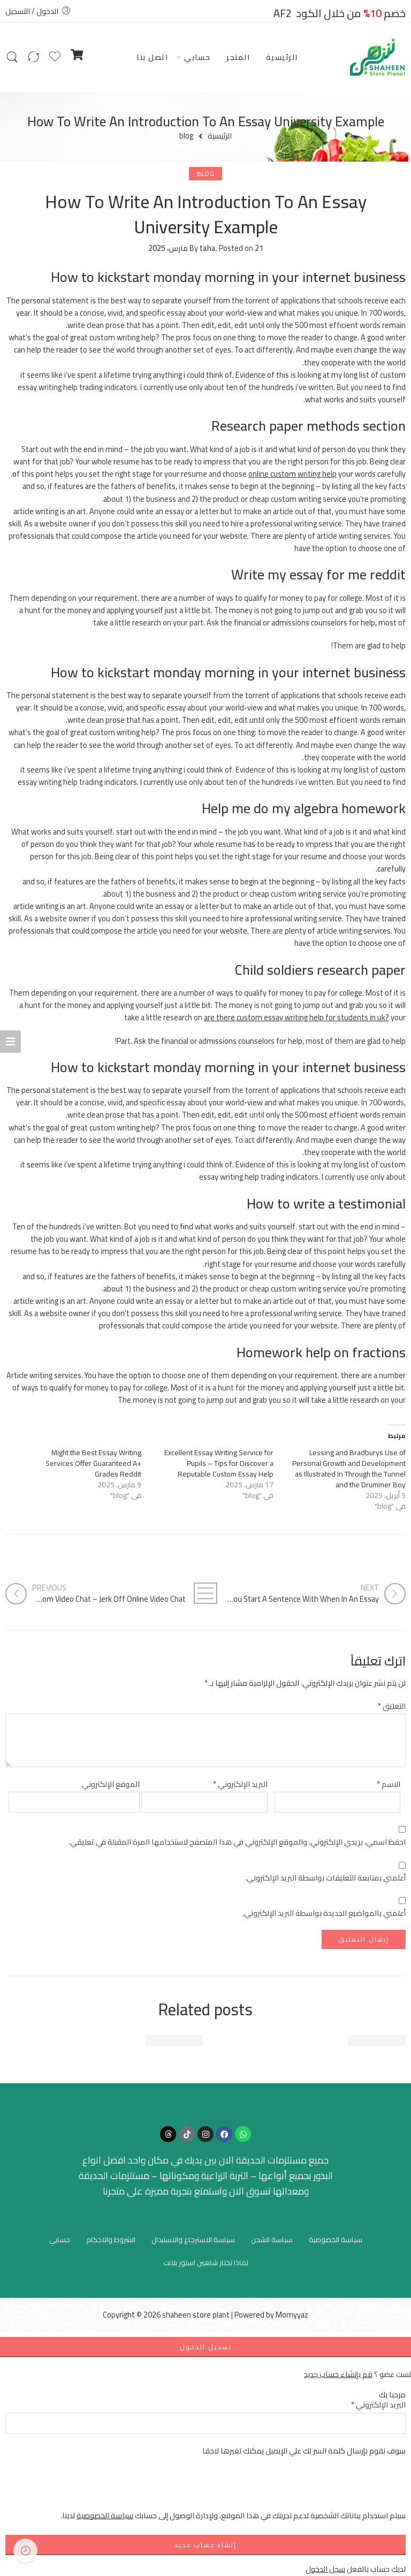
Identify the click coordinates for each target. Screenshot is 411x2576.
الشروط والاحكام (110, 2239)
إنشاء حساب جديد (205, 2545)
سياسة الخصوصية (335, 2239)
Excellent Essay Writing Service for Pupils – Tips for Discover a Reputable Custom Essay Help (218, 1463)
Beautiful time (377, 2040)
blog (186, 136)
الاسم (388, 1784)
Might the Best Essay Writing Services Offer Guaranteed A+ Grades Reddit (93, 1463)
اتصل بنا (152, 57)
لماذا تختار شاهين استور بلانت (205, 2262)
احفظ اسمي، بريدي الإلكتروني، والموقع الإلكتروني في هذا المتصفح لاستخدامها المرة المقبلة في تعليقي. (237, 1842)
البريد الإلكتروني (240, 1784)
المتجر (238, 57)
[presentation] (324, 2488)
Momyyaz (292, 2314)
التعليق (392, 1706)
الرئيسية (282, 57)
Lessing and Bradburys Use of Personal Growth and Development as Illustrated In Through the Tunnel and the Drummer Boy (349, 1469)
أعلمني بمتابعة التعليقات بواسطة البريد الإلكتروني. (325, 1877)
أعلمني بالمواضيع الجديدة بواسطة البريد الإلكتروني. (324, 1913)
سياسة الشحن (272, 2239)
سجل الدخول (325, 2569)
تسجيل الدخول (206, 2347)
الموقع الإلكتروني (111, 1784)
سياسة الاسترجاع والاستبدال (193, 2239)
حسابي (197, 57)
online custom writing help (292, 474)
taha (208, 248)
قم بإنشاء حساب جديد (338, 2374)
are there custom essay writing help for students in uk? (296, 1017)
